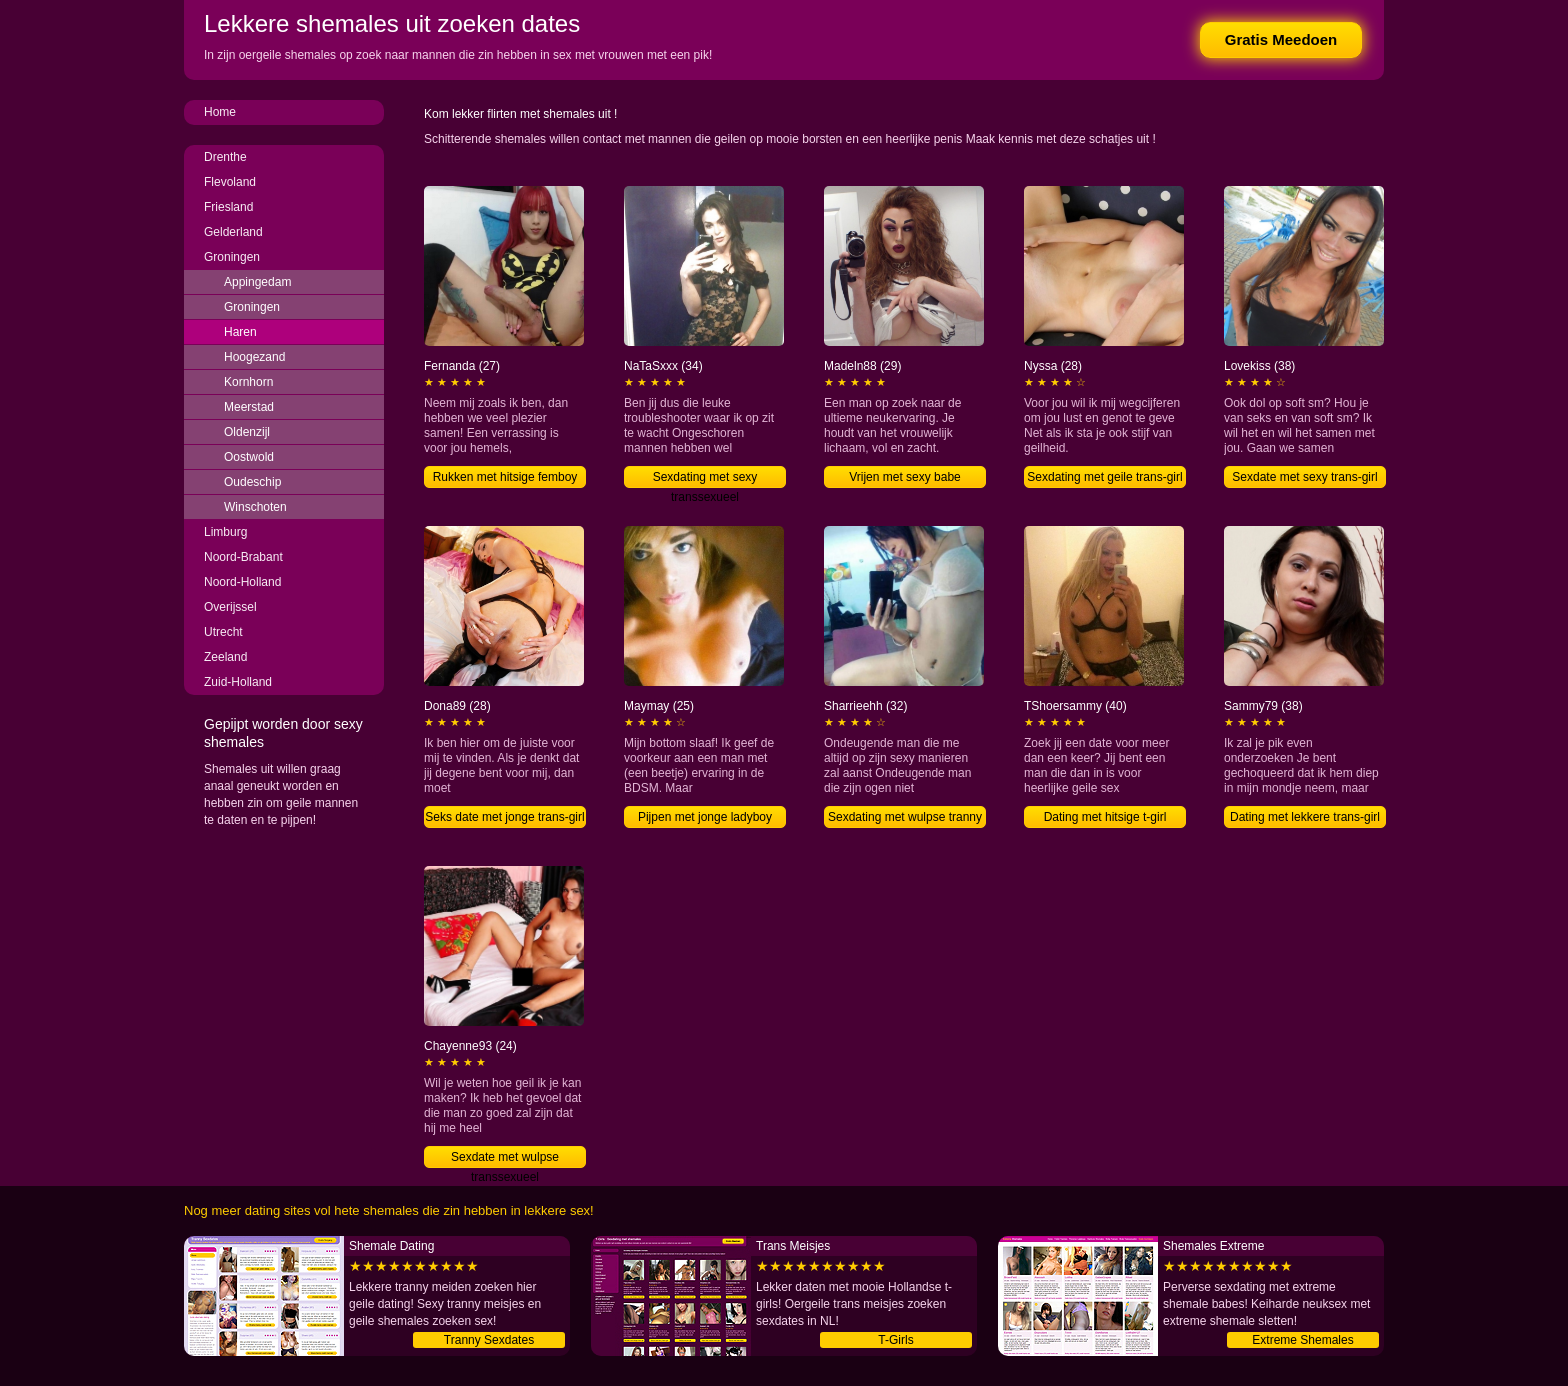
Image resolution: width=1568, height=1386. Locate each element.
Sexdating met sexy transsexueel (705, 479)
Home (220, 112)
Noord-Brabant (243, 557)
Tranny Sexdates (489, 1340)
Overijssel (230, 607)
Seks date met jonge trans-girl (504, 817)
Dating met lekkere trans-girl (1305, 817)
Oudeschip (252, 482)
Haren (240, 332)
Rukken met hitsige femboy (505, 477)
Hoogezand (254, 357)
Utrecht (223, 632)
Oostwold (249, 457)
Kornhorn (248, 382)
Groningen (232, 257)
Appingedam (257, 282)
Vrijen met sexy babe (905, 477)
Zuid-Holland (238, 682)
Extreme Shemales (1302, 1340)
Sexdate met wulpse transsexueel (505, 1159)
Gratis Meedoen (1281, 39)
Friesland (228, 207)
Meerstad (249, 407)
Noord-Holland (242, 582)
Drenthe (225, 157)
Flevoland (230, 182)
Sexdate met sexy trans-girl (1304, 477)
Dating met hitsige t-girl (1105, 817)
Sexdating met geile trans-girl (1104, 477)
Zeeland (225, 657)
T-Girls (895, 1340)
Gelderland (233, 232)
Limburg (225, 532)
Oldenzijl (247, 432)
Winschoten (255, 507)
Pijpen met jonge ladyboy (705, 817)
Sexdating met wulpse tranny (905, 817)
